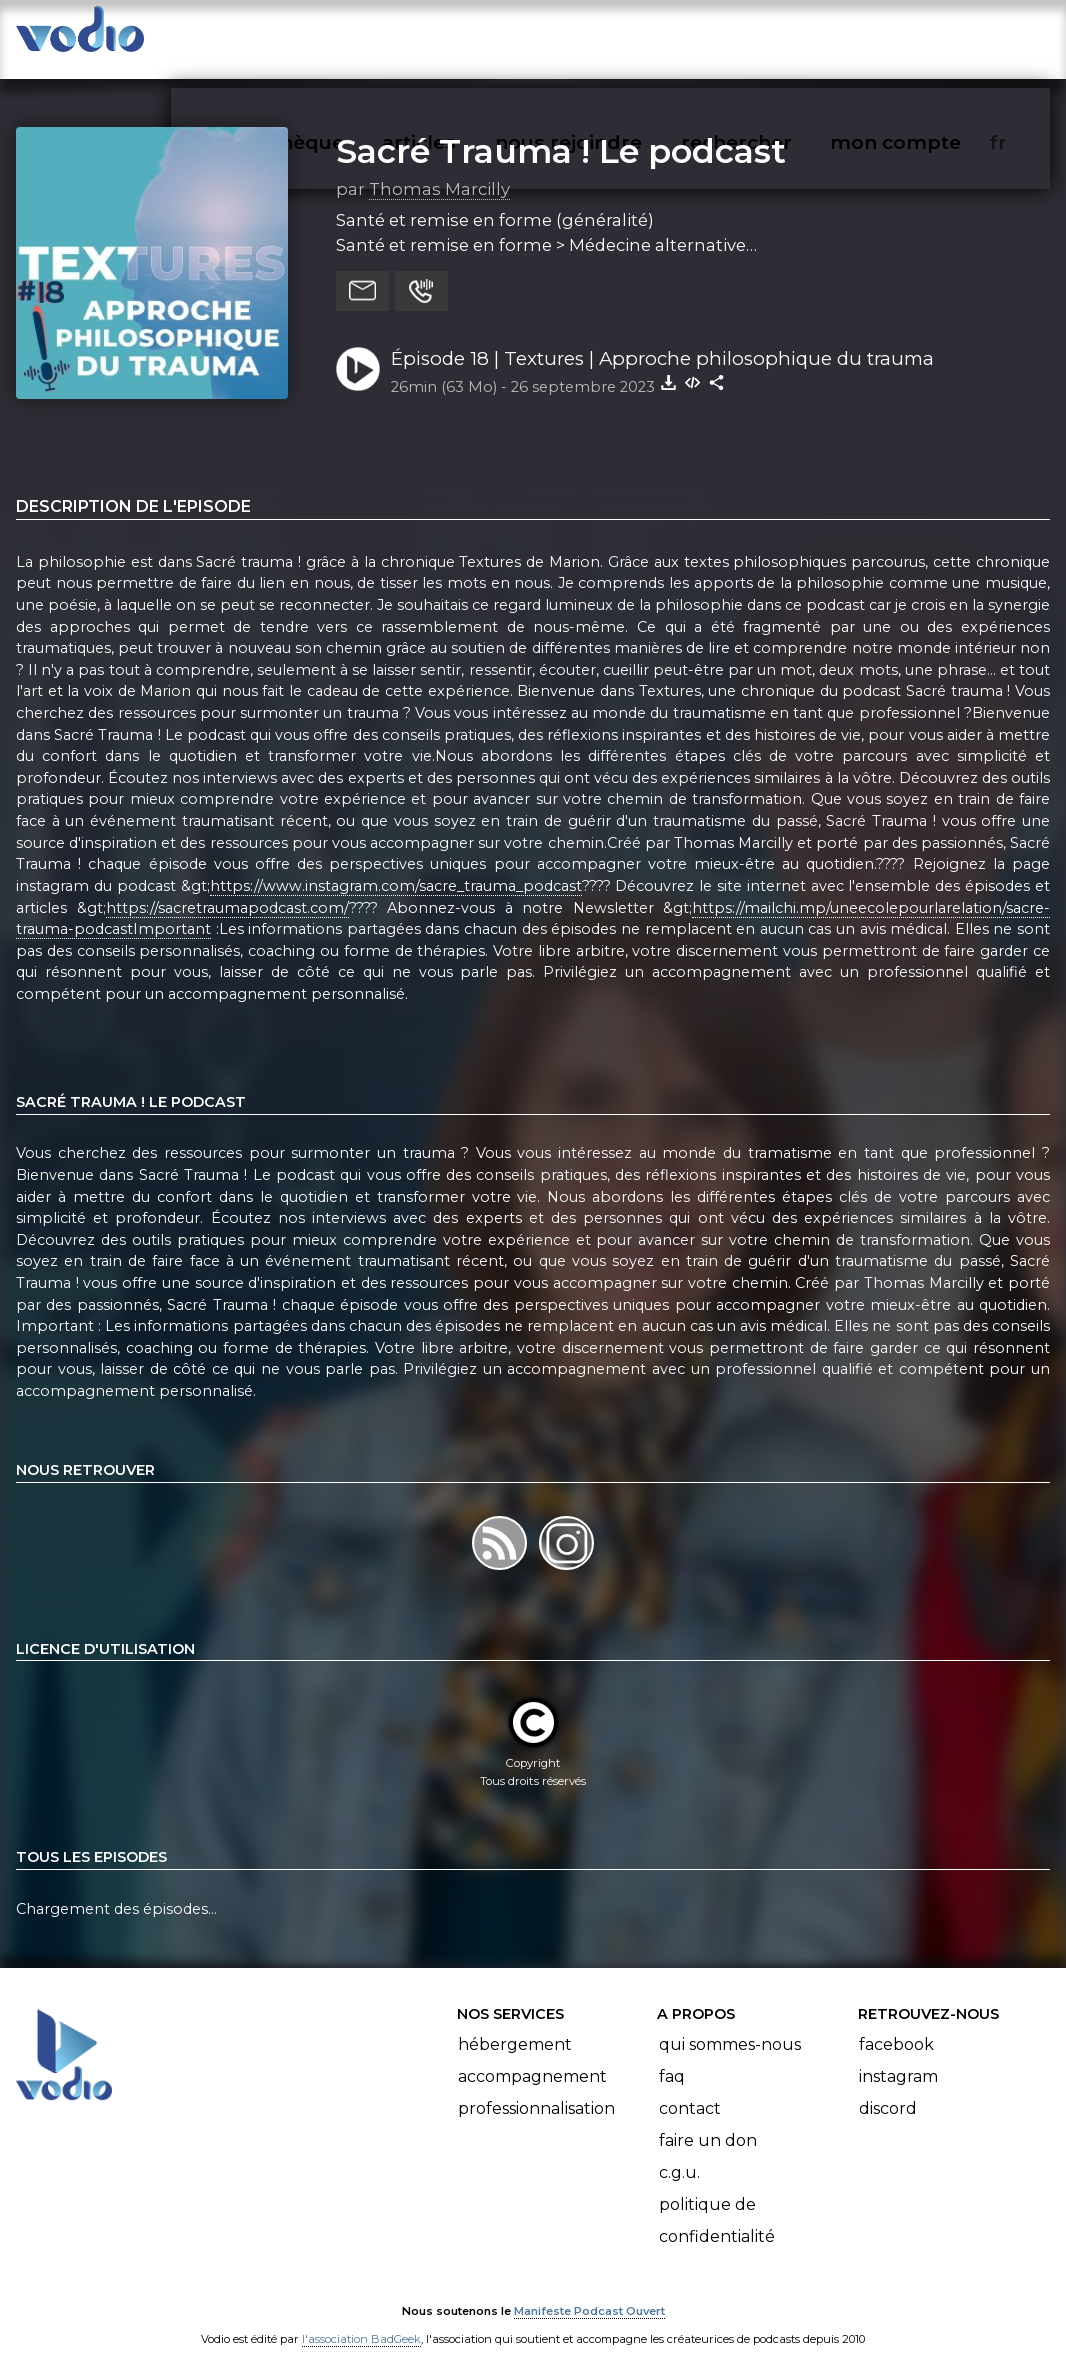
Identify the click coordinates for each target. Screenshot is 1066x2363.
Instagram (898, 2056)
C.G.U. (679, 2152)
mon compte (928, 36)
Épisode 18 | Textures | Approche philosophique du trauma (662, 338)
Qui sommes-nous (730, 2024)
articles (464, 36)
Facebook (896, 2024)
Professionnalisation (536, 2088)
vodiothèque (328, 36)
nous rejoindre (609, 36)
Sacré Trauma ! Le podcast (561, 131)
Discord (888, 2088)
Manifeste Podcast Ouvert (589, 2291)
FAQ (672, 2056)
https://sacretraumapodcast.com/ (227, 888)
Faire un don (708, 2120)
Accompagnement (532, 2056)
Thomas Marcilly (439, 169)
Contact (690, 2088)
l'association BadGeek (361, 2319)
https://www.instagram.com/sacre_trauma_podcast (396, 866)
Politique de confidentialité (717, 2200)
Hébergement (515, 2024)
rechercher (772, 36)
